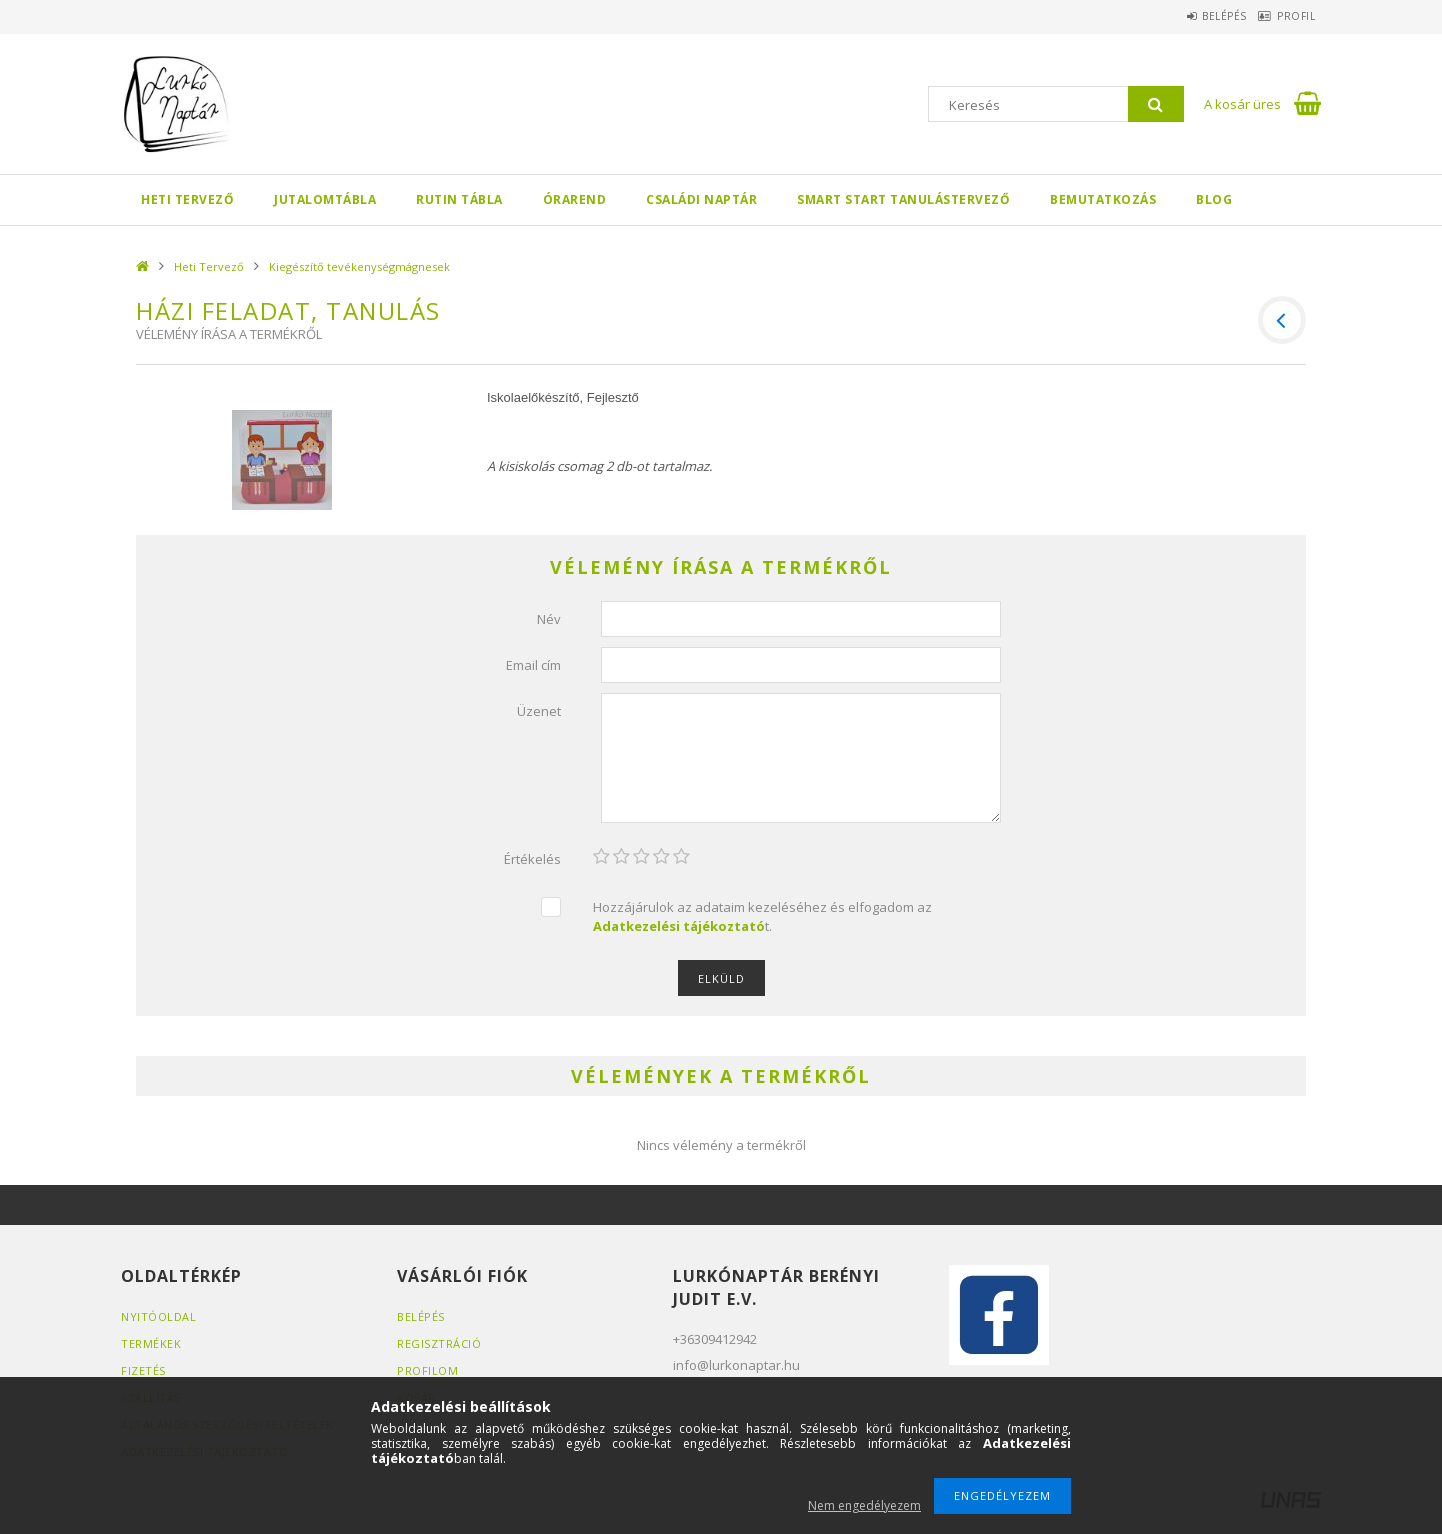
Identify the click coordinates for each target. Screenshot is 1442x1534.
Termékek (151, 1343)
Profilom (427, 1370)
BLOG (1214, 199)
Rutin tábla (459, 199)
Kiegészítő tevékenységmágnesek (359, 266)
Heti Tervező (187, 199)
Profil (1287, 16)
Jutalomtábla (325, 199)
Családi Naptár (701, 199)
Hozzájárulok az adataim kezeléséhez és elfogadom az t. (762, 916)
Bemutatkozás (1103, 199)
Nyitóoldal (158, 1316)
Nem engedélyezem (864, 1505)
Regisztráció (439, 1343)
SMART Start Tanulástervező (903, 199)
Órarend (575, 199)
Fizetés (143, 1370)
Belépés (1196, 16)
